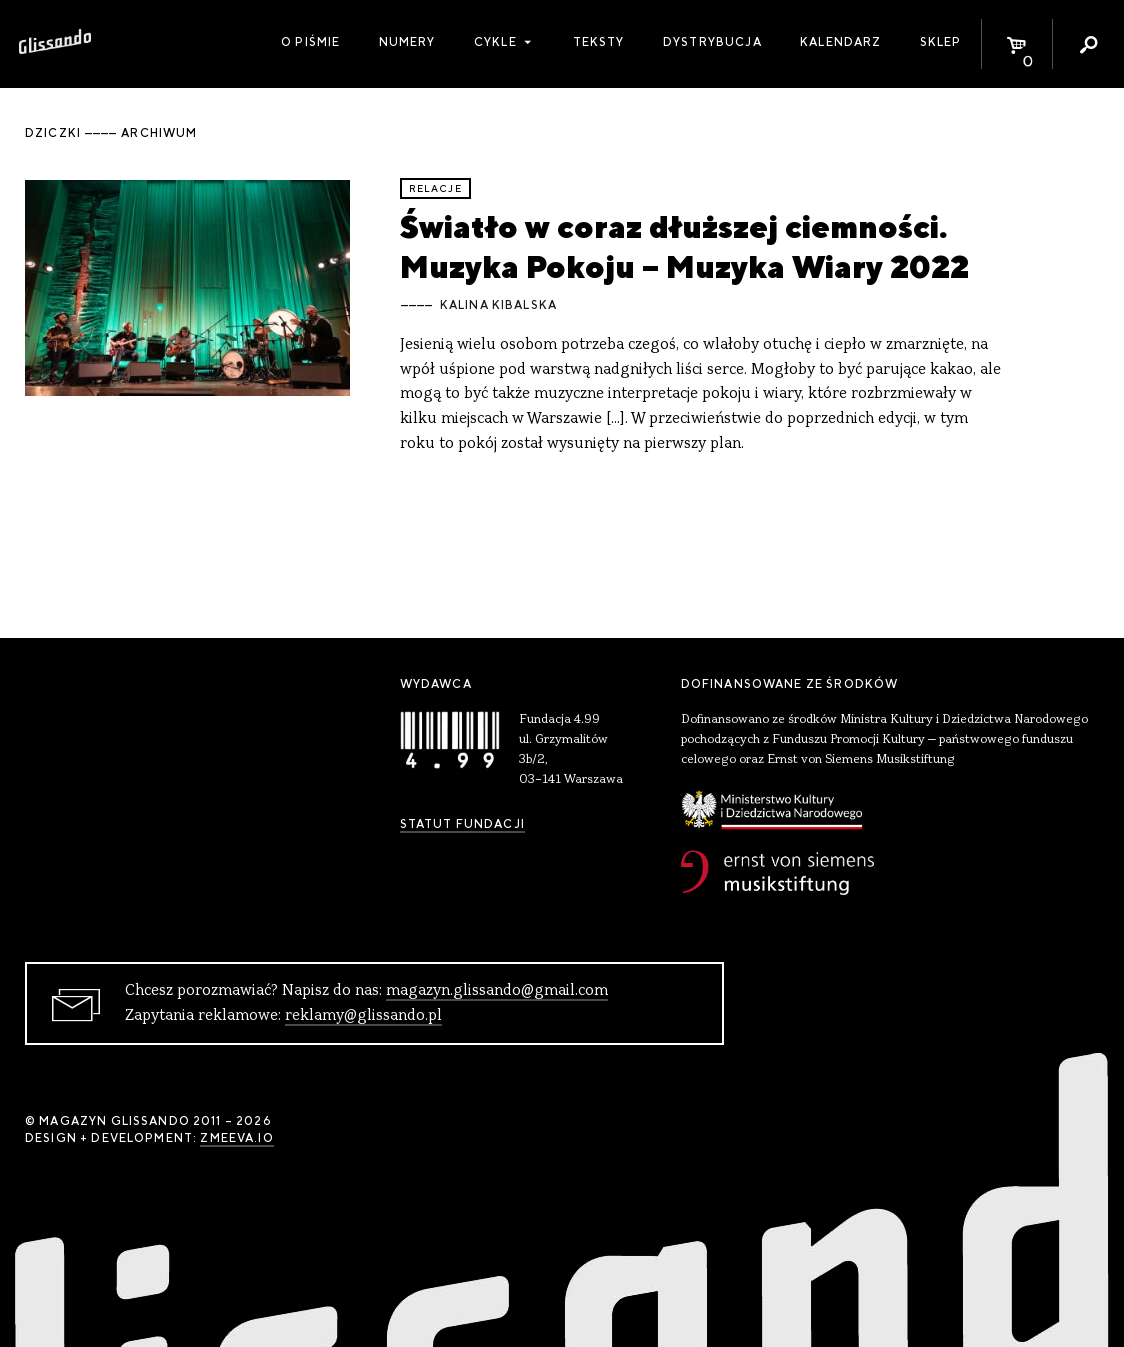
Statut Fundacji (462, 824)
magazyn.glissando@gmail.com (497, 991)
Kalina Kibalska (498, 305)
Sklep (941, 42)
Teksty (599, 42)
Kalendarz (840, 42)
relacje (435, 188)
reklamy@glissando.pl (363, 1016)
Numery (407, 42)
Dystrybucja (712, 42)
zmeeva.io (236, 1138)
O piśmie (310, 42)
